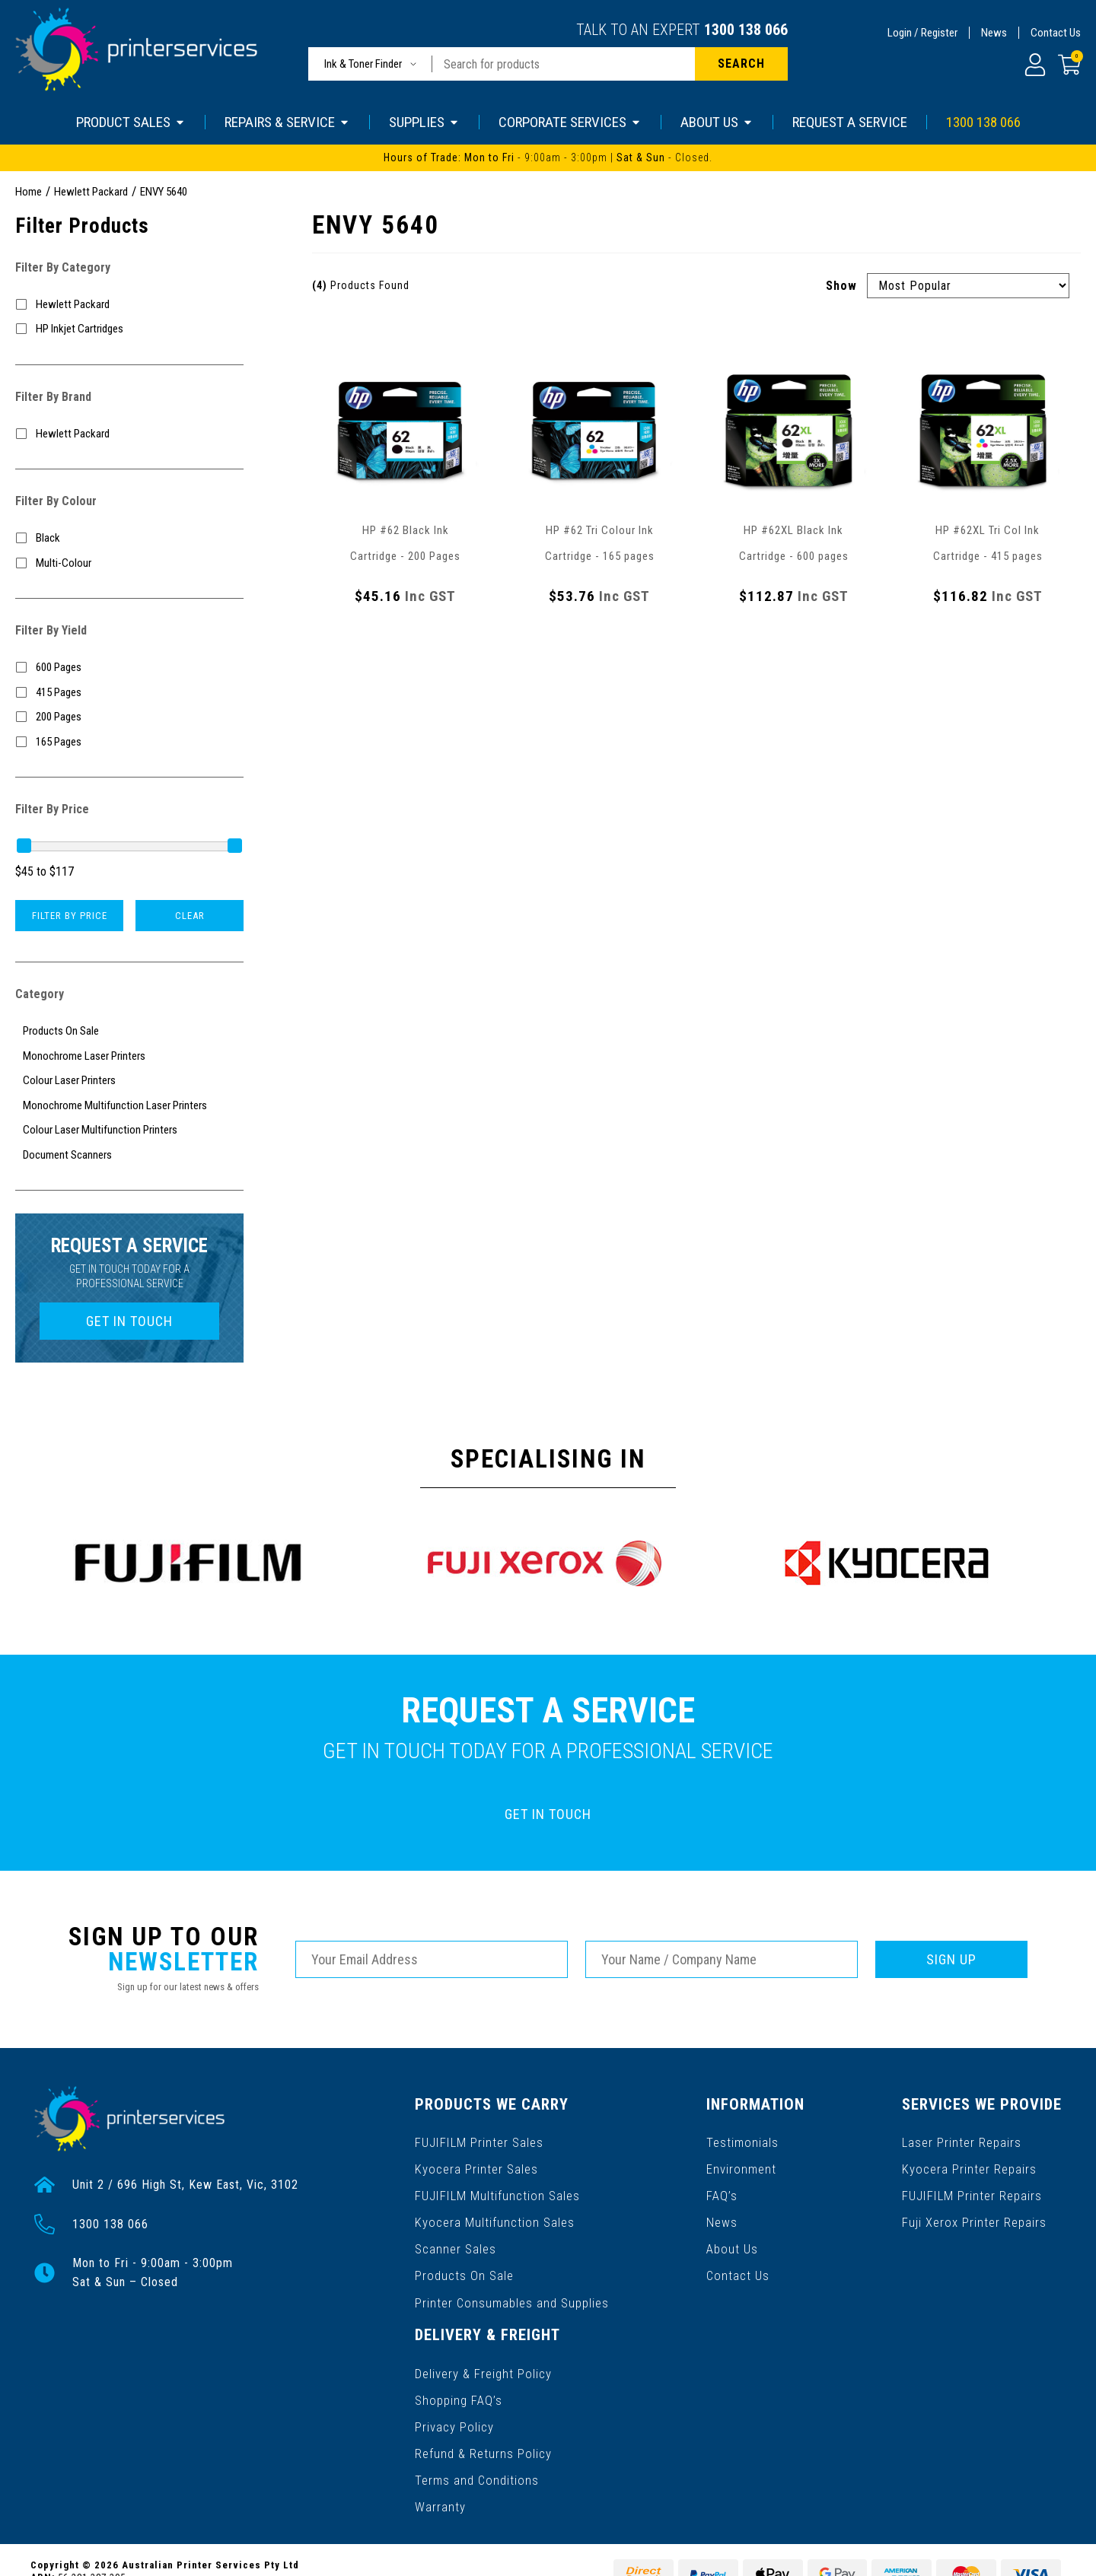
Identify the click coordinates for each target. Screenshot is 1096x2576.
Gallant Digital (197, 2554)
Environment (742, 2164)
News (994, 33)
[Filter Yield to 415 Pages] (129, 692)
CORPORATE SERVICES (570, 122)
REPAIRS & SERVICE (287, 122)
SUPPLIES (424, 122)
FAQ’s (723, 2188)
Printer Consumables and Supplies (511, 2286)
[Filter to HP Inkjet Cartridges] (129, 329)
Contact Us (1056, 33)
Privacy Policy (454, 2400)
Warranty (440, 2473)
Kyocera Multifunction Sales (493, 2213)
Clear (190, 915)
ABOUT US (717, 122)
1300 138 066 (746, 30)
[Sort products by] (968, 285)
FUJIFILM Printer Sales (478, 2139)
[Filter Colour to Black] (129, 538)
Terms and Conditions (476, 2449)
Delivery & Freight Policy (483, 2352)
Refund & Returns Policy (483, 2425)
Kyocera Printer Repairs (970, 2164)
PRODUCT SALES (131, 122)
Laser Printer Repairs (963, 2139)
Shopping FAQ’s (458, 2376)
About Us (733, 2237)
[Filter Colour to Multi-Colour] (129, 563)
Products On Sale (463, 2261)
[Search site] (741, 64)
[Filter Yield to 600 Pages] (129, 667)
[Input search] (563, 64)
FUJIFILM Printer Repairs (972, 2188)
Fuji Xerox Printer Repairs (975, 2213)
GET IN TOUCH (129, 1321)
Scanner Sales (455, 2237)
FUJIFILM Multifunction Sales (495, 2188)
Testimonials (743, 2139)
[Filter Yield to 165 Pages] (129, 742)
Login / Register (922, 33)
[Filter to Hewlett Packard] (129, 304)
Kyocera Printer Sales (476, 2164)
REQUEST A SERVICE (849, 122)
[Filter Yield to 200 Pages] (129, 717)
